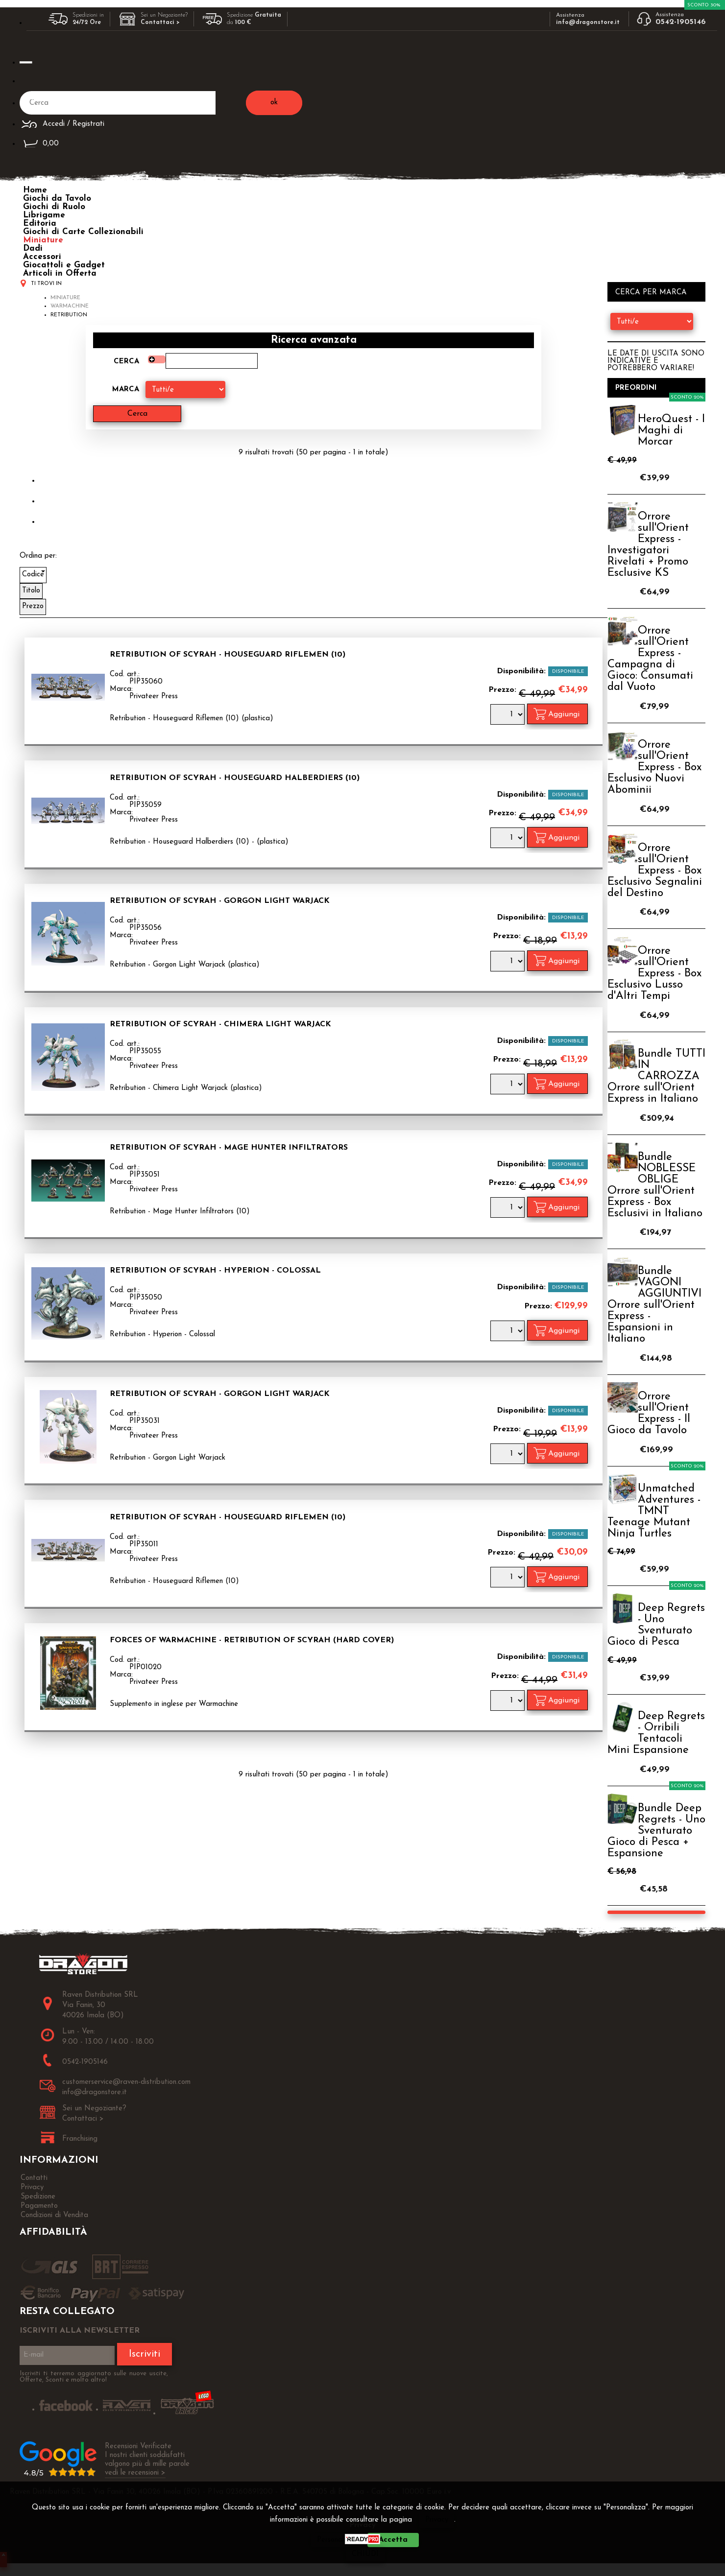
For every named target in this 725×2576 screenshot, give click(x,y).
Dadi (33, 248)
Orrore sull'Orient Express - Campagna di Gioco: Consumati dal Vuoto (650, 659)
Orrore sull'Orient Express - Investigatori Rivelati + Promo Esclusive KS (648, 545)
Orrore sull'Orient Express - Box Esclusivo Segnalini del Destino (654, 871)
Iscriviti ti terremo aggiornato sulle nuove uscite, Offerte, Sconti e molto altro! (94, 2376)
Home (35, 190)
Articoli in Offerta (60, 273)
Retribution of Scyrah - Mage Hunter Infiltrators (229, 1148)
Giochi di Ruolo (54, 207)
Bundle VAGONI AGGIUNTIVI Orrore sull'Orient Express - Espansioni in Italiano (654, 1305)
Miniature (43, 240)
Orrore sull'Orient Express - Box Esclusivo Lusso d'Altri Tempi (654, 973)
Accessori (42, 257)
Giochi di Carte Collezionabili (83, 232)
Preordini (636, 388)
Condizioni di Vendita (54, 2215)
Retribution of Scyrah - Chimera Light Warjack (220, 1024)
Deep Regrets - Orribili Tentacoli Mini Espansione (656, 1733)
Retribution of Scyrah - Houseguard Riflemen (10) (227, 655)
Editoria (39, 223)
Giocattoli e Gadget (64, 265)
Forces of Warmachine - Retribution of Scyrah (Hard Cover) (252, 1640)
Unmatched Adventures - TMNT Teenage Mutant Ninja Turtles (654, 1511)
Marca (125, 389)
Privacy (436, 2520)
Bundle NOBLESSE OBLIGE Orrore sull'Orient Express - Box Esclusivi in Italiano (654, 1185)
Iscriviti (144, 2354)
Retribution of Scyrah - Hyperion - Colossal (215, 1271)
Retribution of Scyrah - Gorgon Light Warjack (220, 901)
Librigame (44, 215)
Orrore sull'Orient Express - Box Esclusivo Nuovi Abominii (654, 767)
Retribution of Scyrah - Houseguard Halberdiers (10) (235, 778)
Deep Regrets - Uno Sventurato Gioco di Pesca (656, 1625)
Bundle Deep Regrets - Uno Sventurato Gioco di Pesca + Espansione (656, 1831)
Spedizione (38, 2196)
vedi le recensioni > (135, 2473)
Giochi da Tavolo (57, 198)
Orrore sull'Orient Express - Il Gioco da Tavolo (648, 1413)
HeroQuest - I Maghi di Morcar (671, 431)
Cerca (126, 361)
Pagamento (39, 2206)
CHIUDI (365, 2554)
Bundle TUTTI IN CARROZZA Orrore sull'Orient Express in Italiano (656, 1076)
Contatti (34, 2178)
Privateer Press (153, 696)
